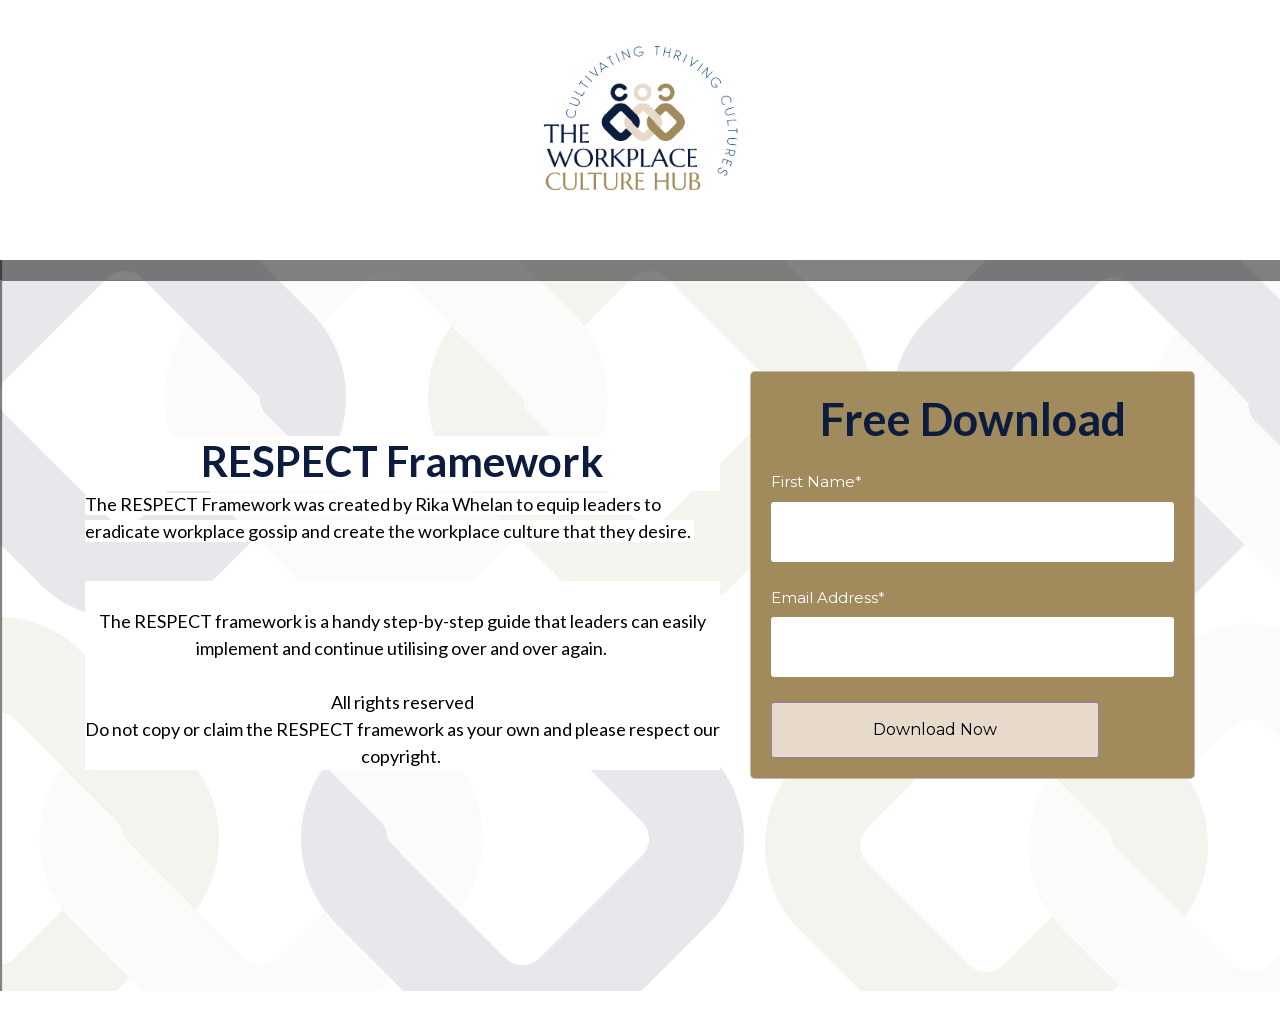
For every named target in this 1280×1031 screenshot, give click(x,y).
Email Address (828, 597)
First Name (816, 481)
